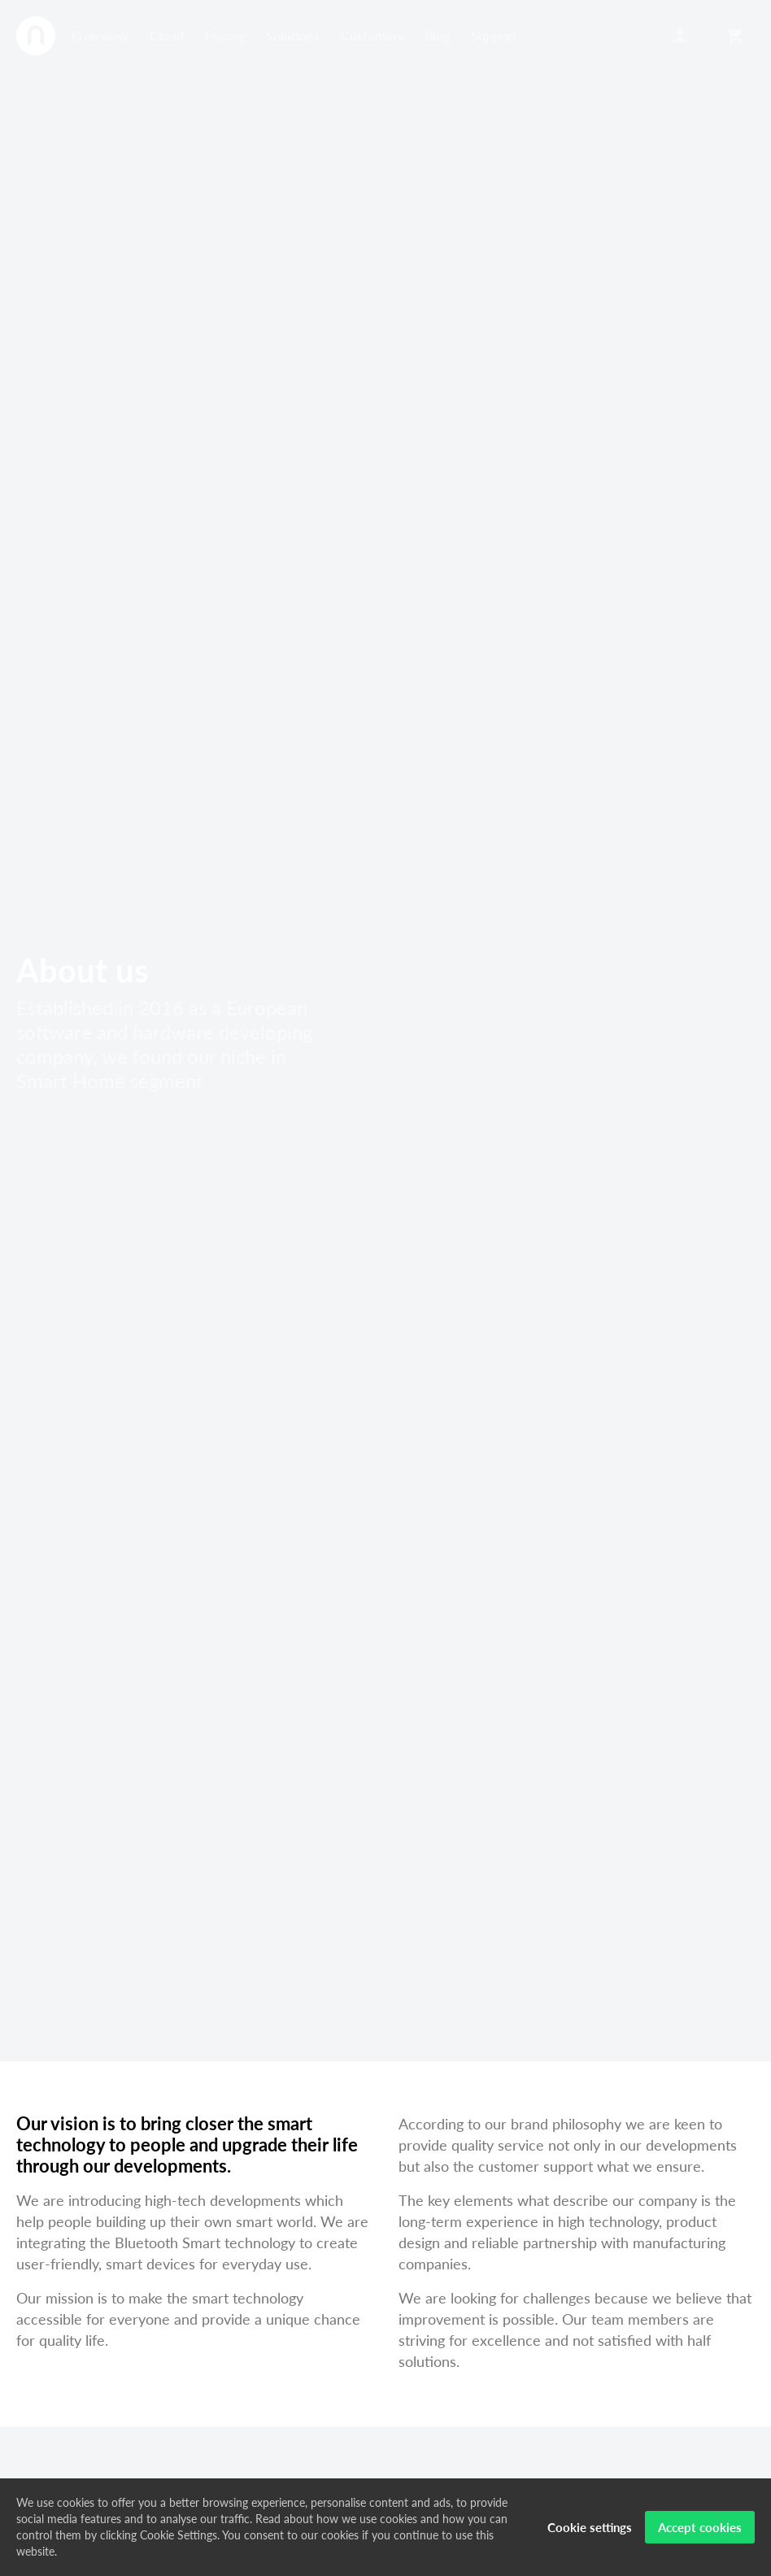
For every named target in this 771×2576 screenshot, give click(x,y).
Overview (100, 35)
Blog (437, 35)
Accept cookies (700, 2527)
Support (494, 35)
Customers (372, 35)
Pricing (225, 35)
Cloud (167, 35)
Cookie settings (589, 2527)
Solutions (293, 35)
